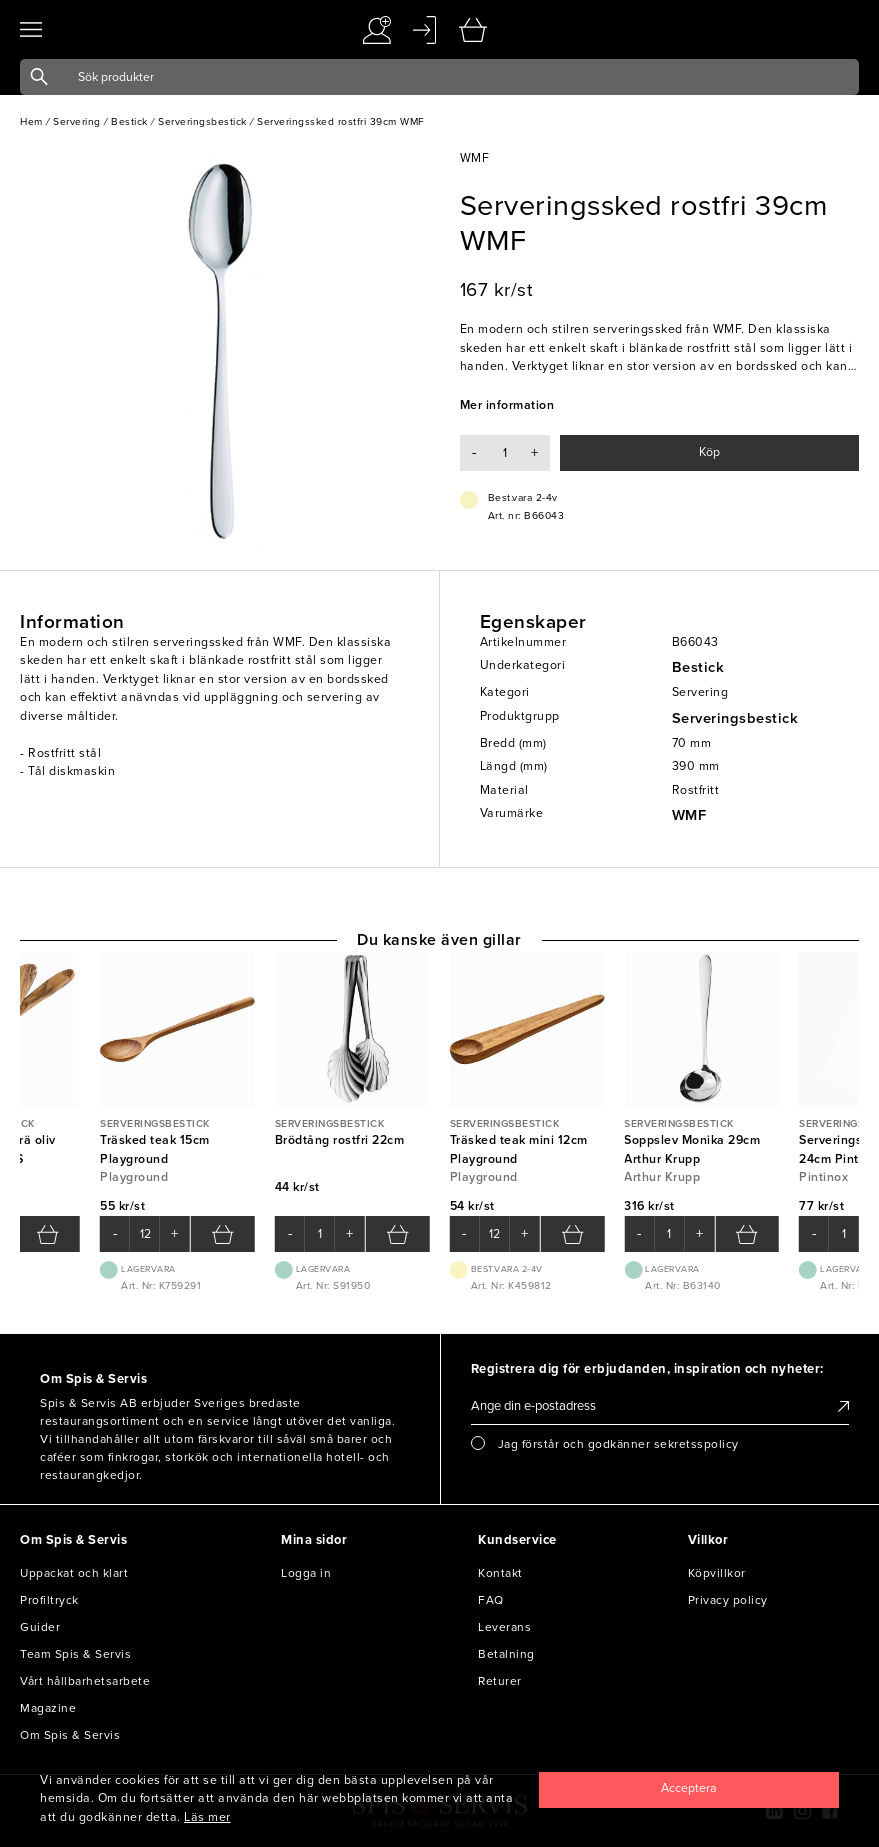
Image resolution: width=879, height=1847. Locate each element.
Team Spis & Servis (75, 1654)
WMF (689, 815)
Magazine (48, 1708)
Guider (40, 1627)
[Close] (689, 1790)
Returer (500, 1681)
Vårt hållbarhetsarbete (85, 1681)
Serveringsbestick (735, 718)
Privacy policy (728, 1600)
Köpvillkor (717, 1573)
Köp (709, 452)
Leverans (504, 1627)
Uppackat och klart (74, 1573)
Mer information (507, 405)
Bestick (698, 667)
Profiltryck (49, 1600)
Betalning (506, 1654)
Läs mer (207, 1817)
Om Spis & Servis (70, 1735)
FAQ (491, 1600)
